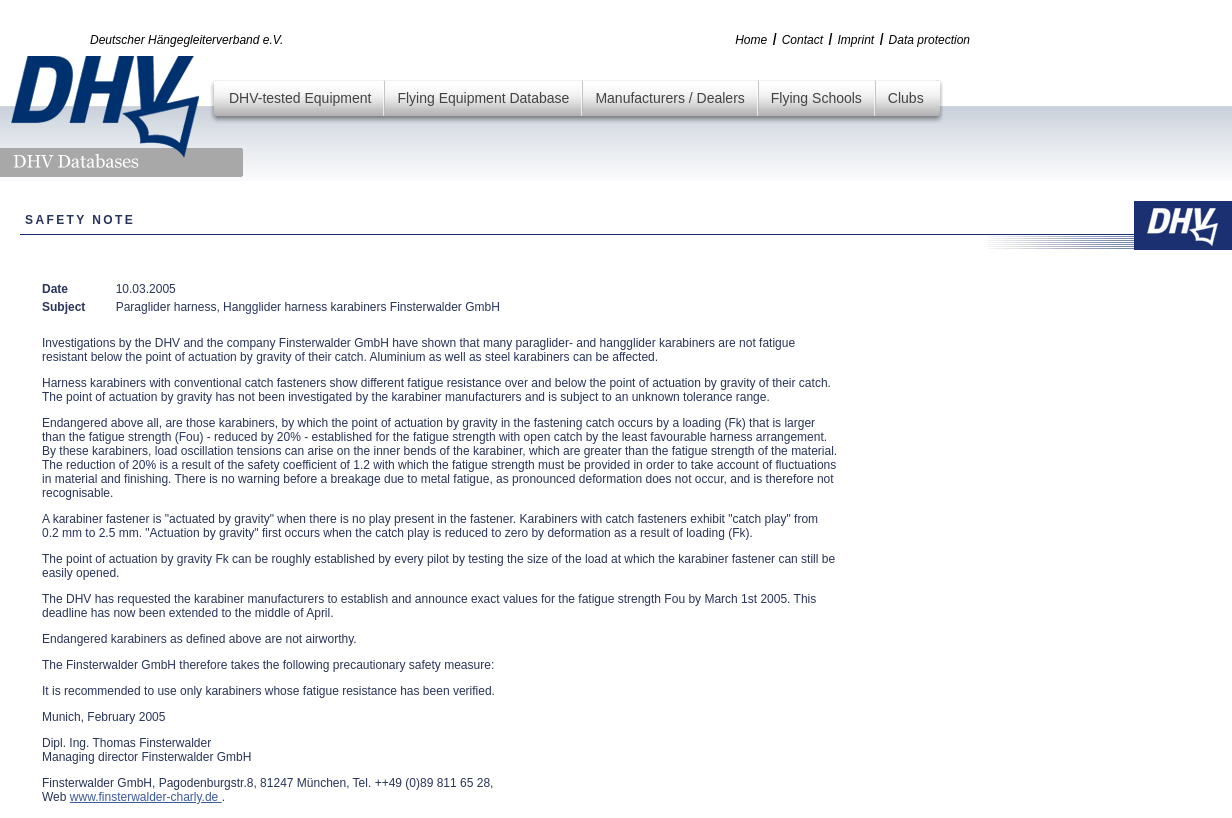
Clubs (906, 98)
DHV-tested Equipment (300, 98)
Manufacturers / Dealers (669, 98)
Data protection (929, 40)
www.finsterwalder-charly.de (146, 797)
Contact (802, 40)
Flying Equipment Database (483, 98)
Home (751, 40)
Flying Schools (816, 98)
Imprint (855, 40)
